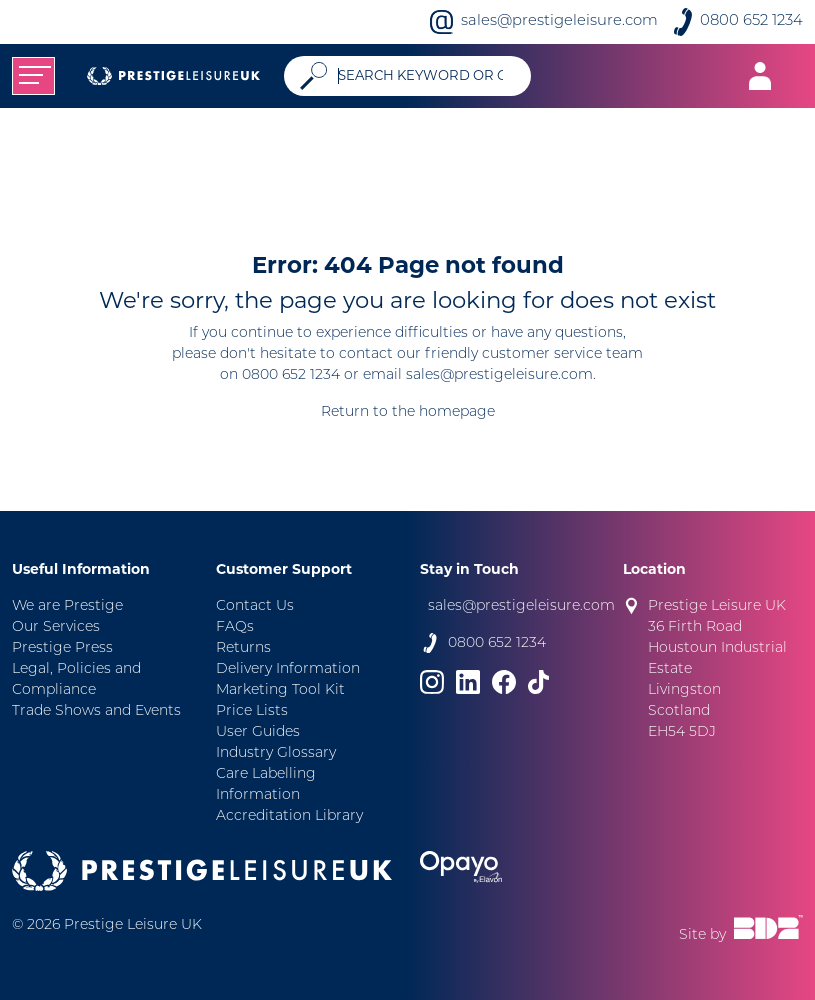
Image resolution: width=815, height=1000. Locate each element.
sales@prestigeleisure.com (559, 21)
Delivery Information (288, 669)
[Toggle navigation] (33, 76)
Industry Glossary (276, 753)
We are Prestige (67, 606)
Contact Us (255, 606)
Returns (243, 648)
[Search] (427, 76)
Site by (741, 929)
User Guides (258, 732)
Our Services (56, 627)
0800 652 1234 (751, 21)
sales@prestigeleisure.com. (501, 375)
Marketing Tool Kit (280, 690)
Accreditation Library (289, 816)
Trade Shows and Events (96, 711)
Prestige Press (62, 648)
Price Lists (252, 711)
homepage (457, 412)
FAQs (235, 627)
